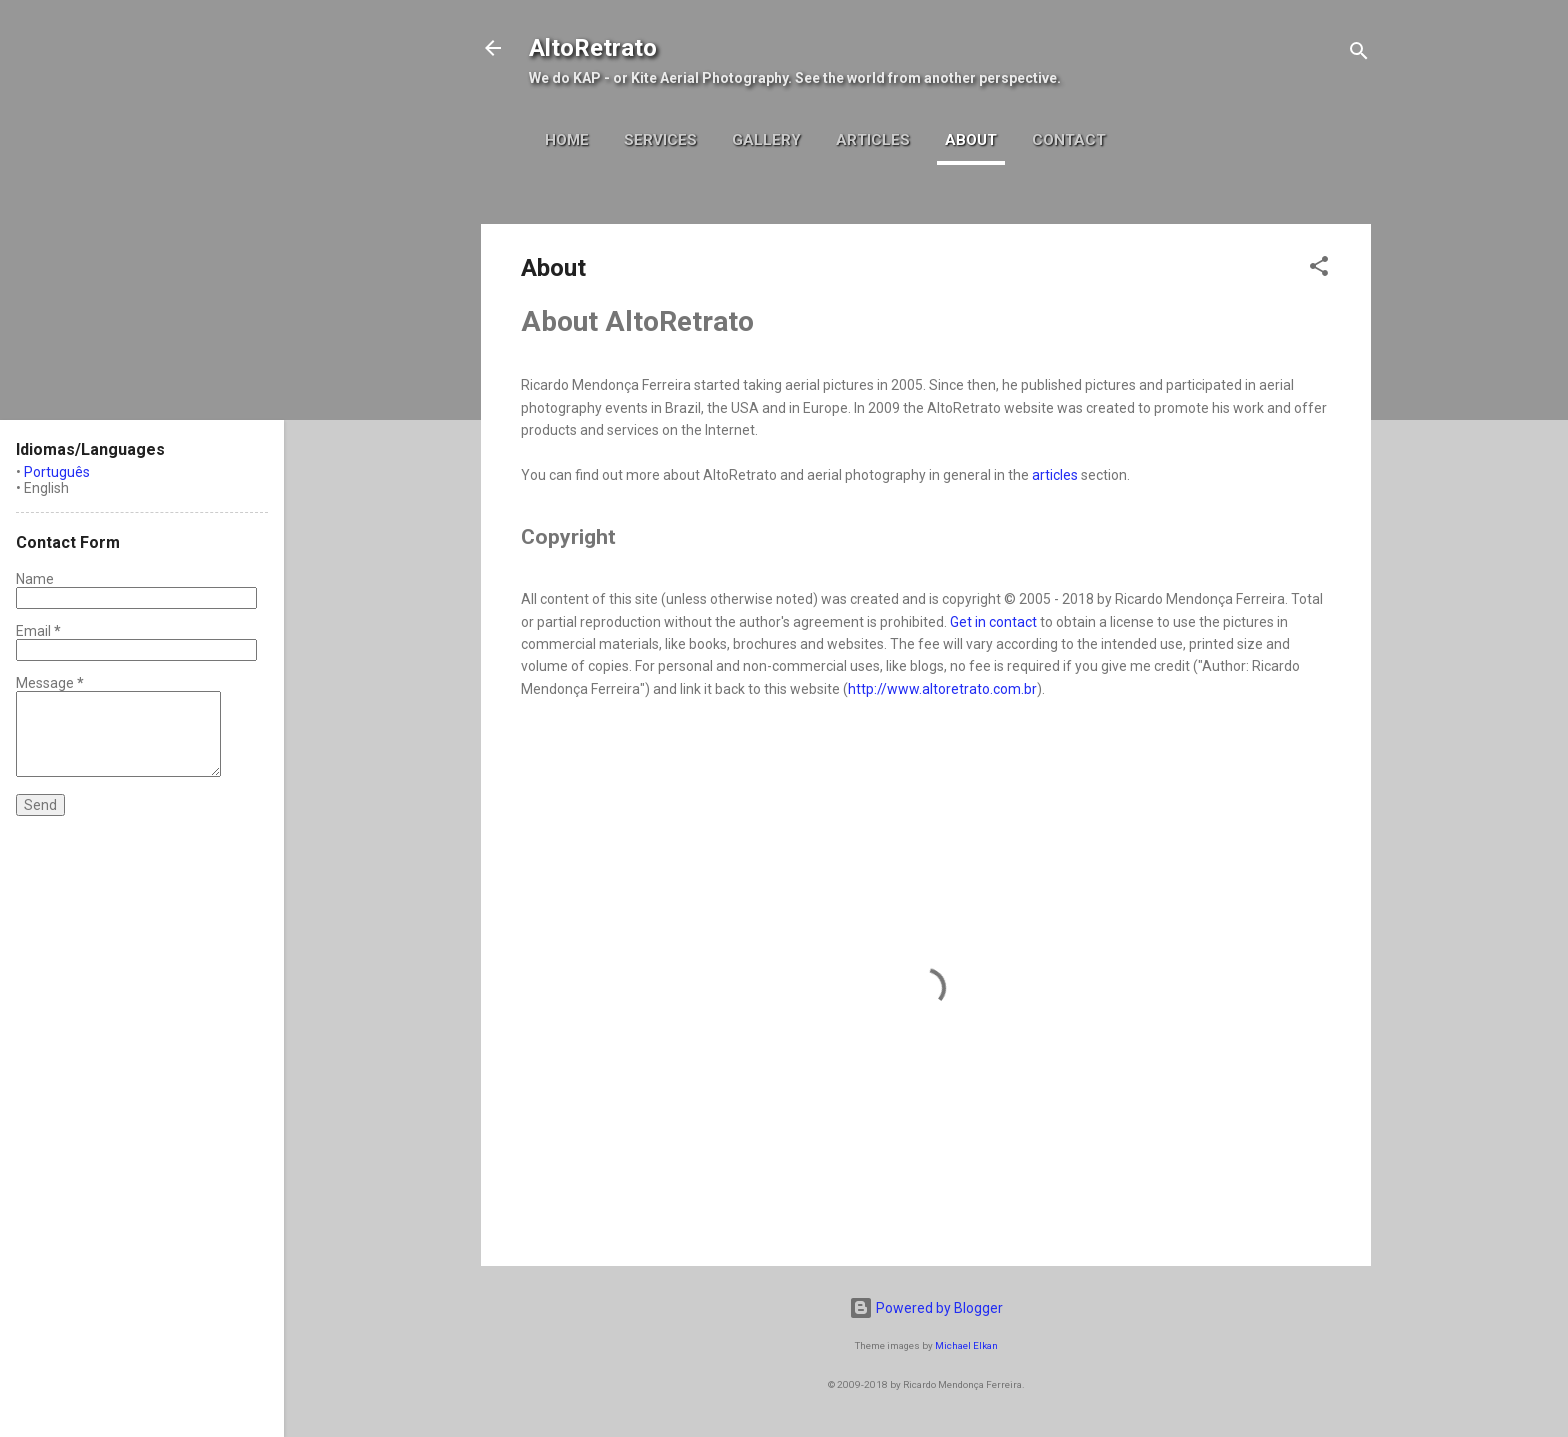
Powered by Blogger (926, 1308)
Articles (873, 140)
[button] (1319, 269)
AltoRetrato (593, 48)
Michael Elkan (966, 1345)
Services (660, 140)
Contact (1069, 140)
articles (1055, 475)
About (971, 140)
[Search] (1359, 54)
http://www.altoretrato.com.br (942, 689)
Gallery (766, 140)
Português (57, 472)
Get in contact (993, 622)
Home (567, 140)
